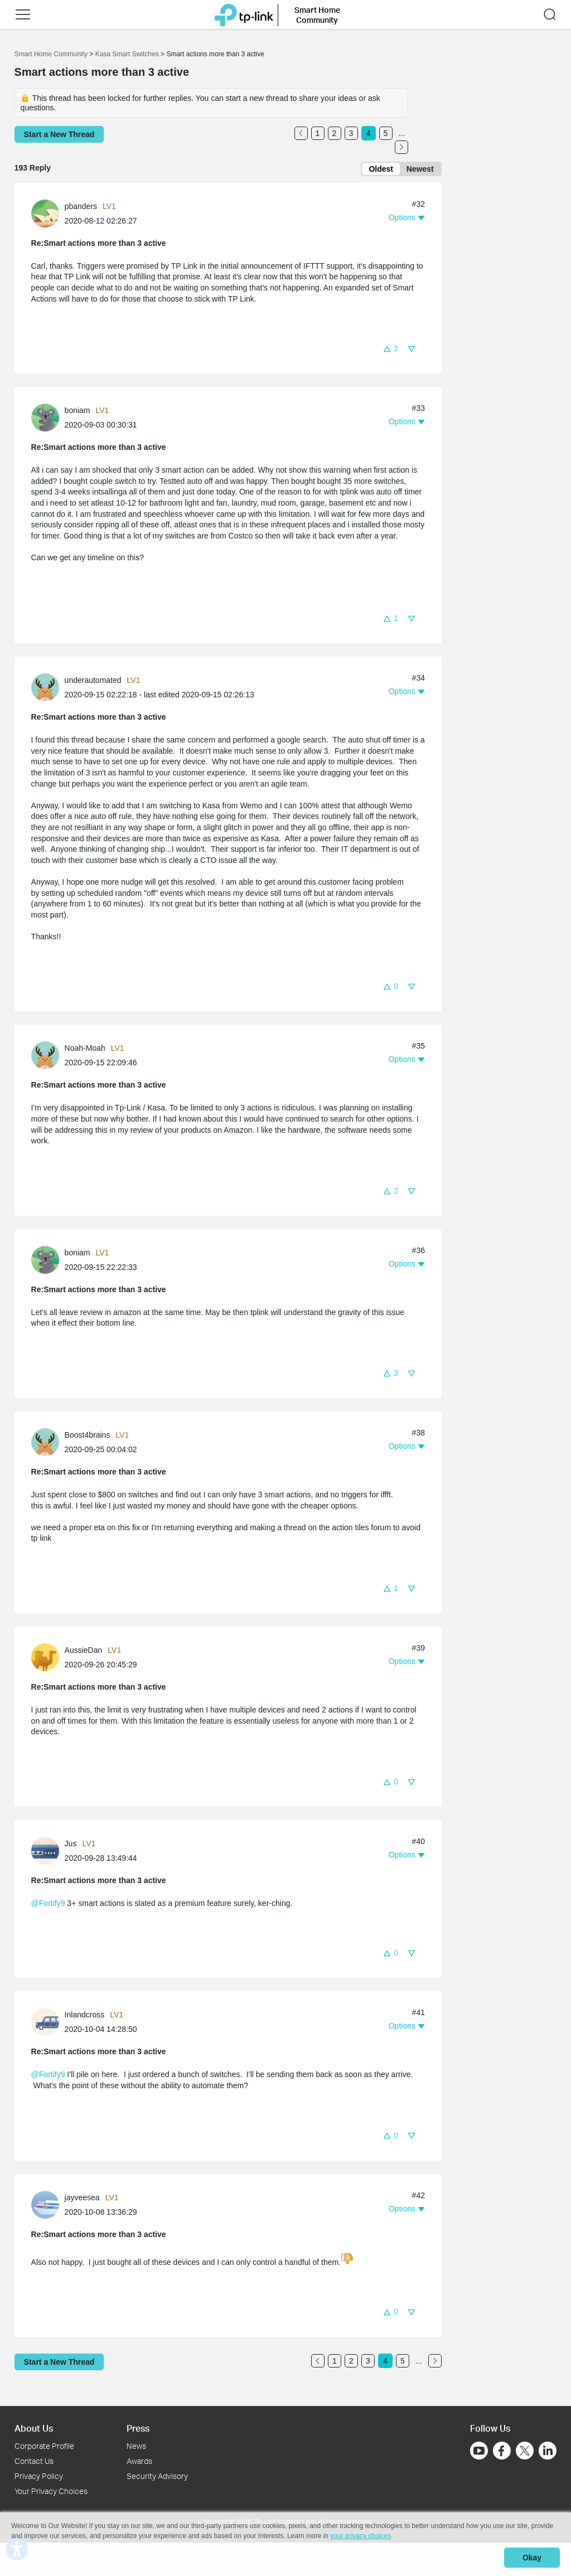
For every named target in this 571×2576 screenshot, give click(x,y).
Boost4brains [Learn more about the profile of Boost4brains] (87, 1437)
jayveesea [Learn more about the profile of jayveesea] (82, 2199)
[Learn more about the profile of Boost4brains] (48, 1443)
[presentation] (45, 216)
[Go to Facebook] (502, 2450)
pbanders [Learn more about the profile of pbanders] (81, 208)
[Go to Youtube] (479, 2450)
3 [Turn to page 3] (351, 133)
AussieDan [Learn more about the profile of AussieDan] (84, 1652)
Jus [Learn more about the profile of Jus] (71, 1845)
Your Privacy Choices (51, 2491)
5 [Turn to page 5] (386, 133)
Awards (139, 2461)
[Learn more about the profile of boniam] (48, 419)
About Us (33, 2428)
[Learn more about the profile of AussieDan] (48, 1658)
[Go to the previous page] (301, 133)
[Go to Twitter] (525, 2452)
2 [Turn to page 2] (334, 133)
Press (138, 2428)
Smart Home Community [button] (317, 14)
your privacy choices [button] (360, 2539)
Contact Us (34, 2461)
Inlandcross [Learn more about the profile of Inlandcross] (85, 2016)
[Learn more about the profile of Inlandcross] (48, 2023)
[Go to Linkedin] (548, 2450)
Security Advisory (157, 2476)
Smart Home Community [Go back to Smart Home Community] (51, 54)
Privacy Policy (38, 2476)
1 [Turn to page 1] (318, 133)
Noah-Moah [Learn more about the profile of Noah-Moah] (85, 1050)
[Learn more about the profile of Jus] (48, 1851)
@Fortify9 (48, 1905)
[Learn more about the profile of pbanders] (48, 214)
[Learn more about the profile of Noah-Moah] (48, 1056)
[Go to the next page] (401, 147)
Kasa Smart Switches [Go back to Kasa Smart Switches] (127, 54)
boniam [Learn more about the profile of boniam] (77, 412)
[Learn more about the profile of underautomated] (48, 689)
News (136, 2446)
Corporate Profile (44, 2446)
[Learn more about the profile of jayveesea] (48, 2205)
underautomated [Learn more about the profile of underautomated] (93, 682)
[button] (390, 350)
